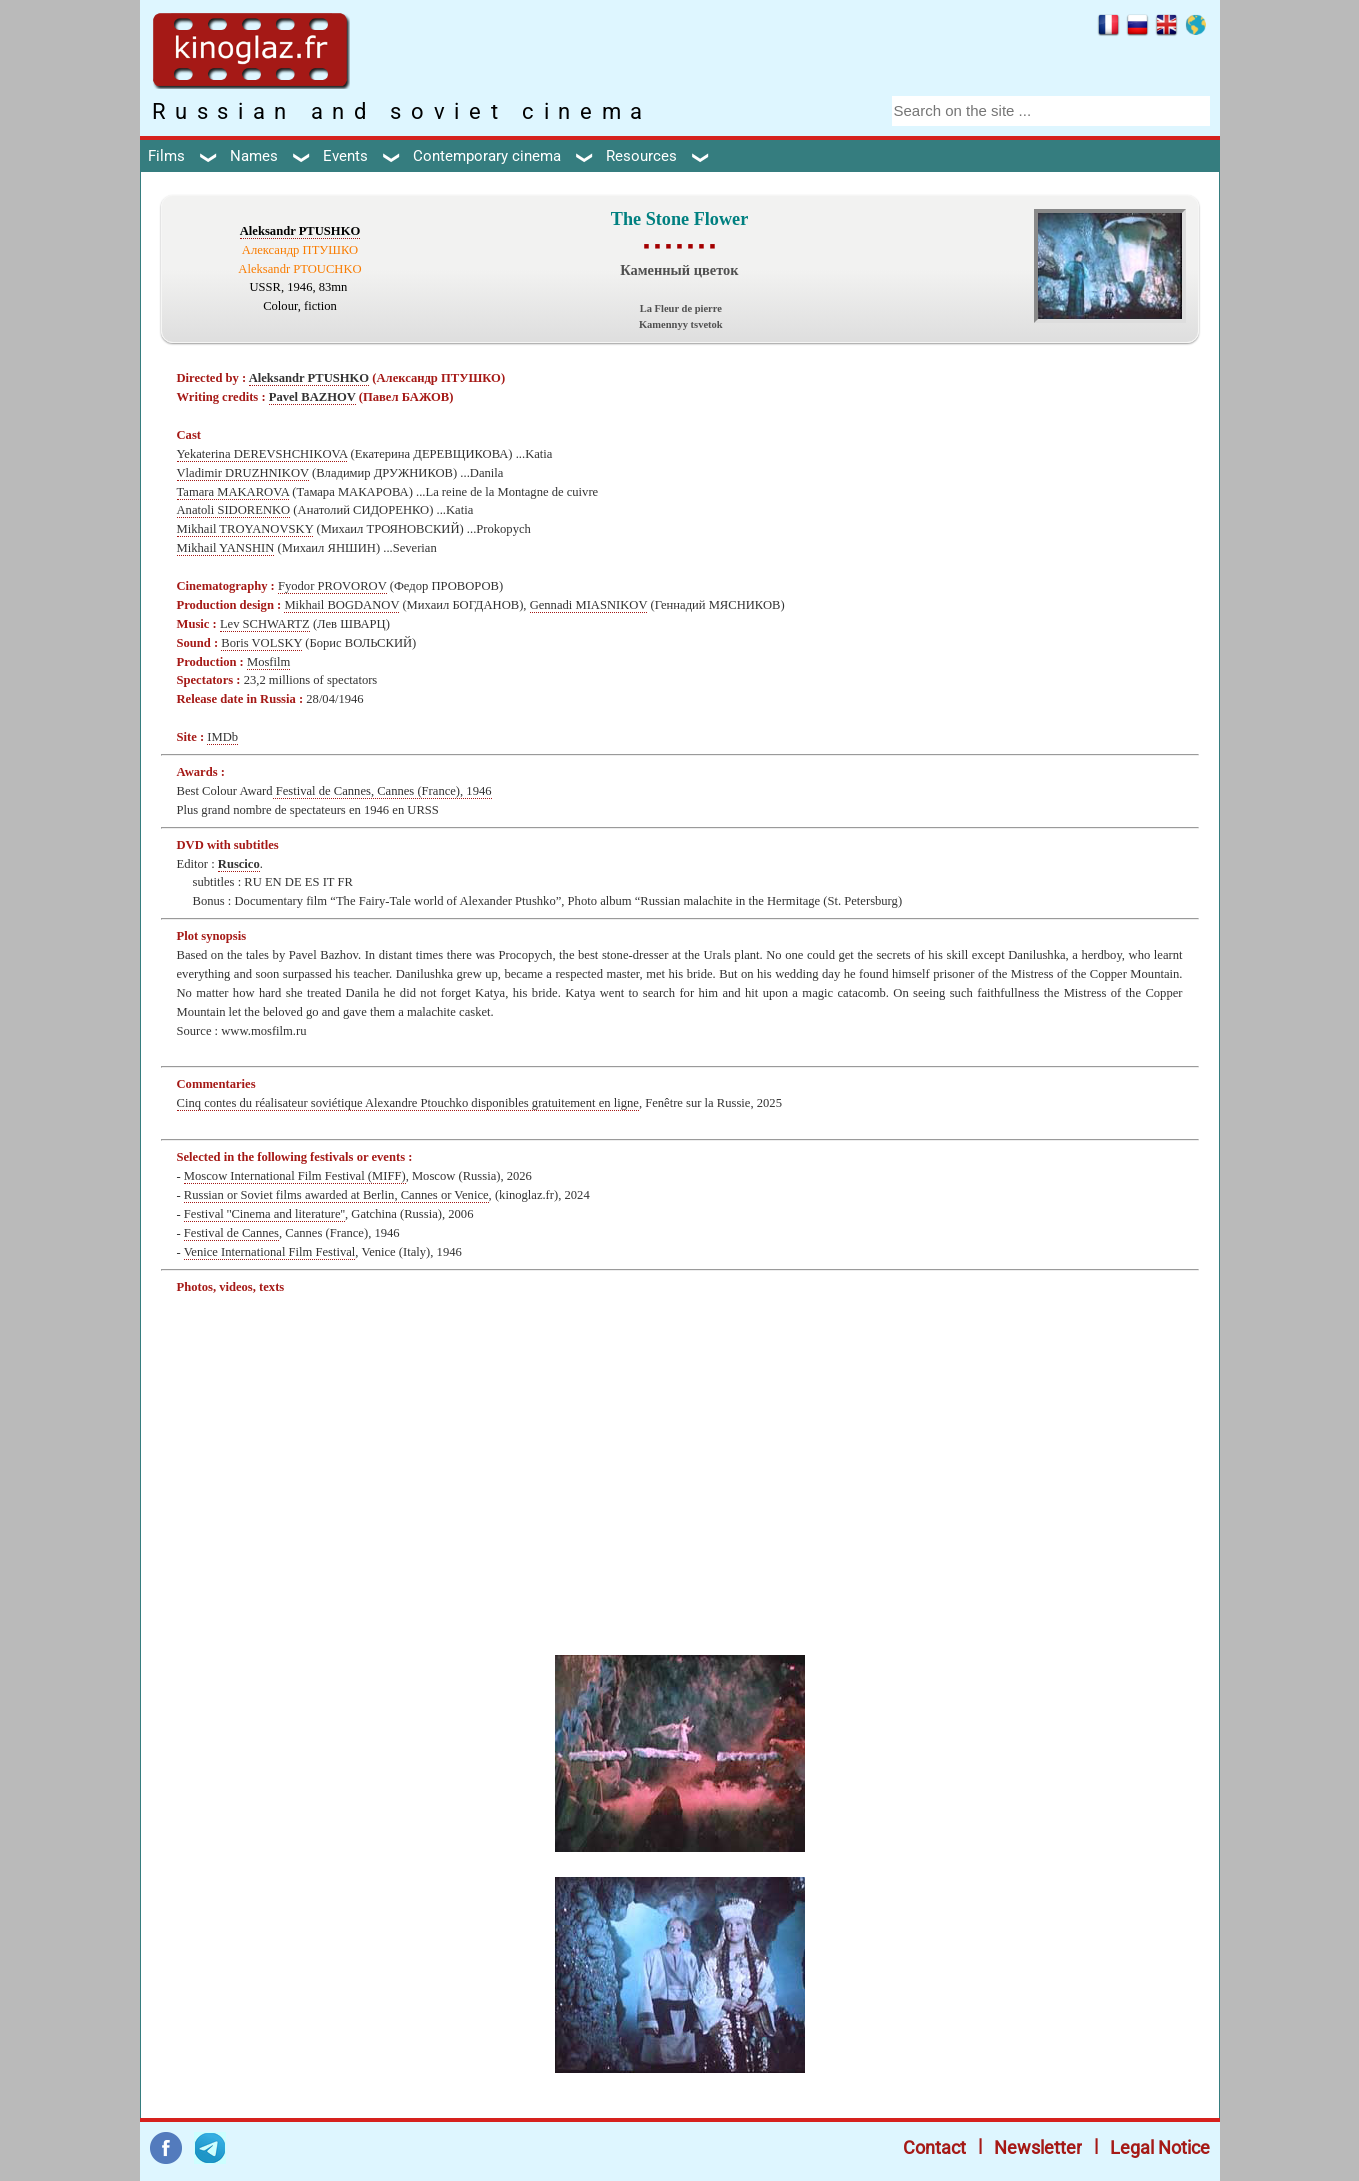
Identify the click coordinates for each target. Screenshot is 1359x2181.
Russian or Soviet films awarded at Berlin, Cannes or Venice (336, 1195)
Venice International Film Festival (270, 1252)
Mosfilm (268, 662)
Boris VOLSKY (261, 643)
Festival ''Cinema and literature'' (264, 1214)
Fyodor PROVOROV (332, 586)
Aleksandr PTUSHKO (300, 231)
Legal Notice (1160, 2147)
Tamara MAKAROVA (233, 492)
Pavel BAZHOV (312, 397)
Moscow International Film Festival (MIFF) (295, 1176)
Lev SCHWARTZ (265, 624)
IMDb (222, 737)
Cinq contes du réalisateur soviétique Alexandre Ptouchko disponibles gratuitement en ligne (408, 1103)
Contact (934, 2147)
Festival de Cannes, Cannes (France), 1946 (382, 791)
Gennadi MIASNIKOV (589, 605)
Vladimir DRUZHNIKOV (243, 473)
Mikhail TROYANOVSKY (245, 529)
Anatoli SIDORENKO (234, 510)
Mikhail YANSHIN (226, 548)
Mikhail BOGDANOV (341, 605)
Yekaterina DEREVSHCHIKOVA (262, 454)
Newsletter (1038, 2147)
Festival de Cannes (231, 1233)
